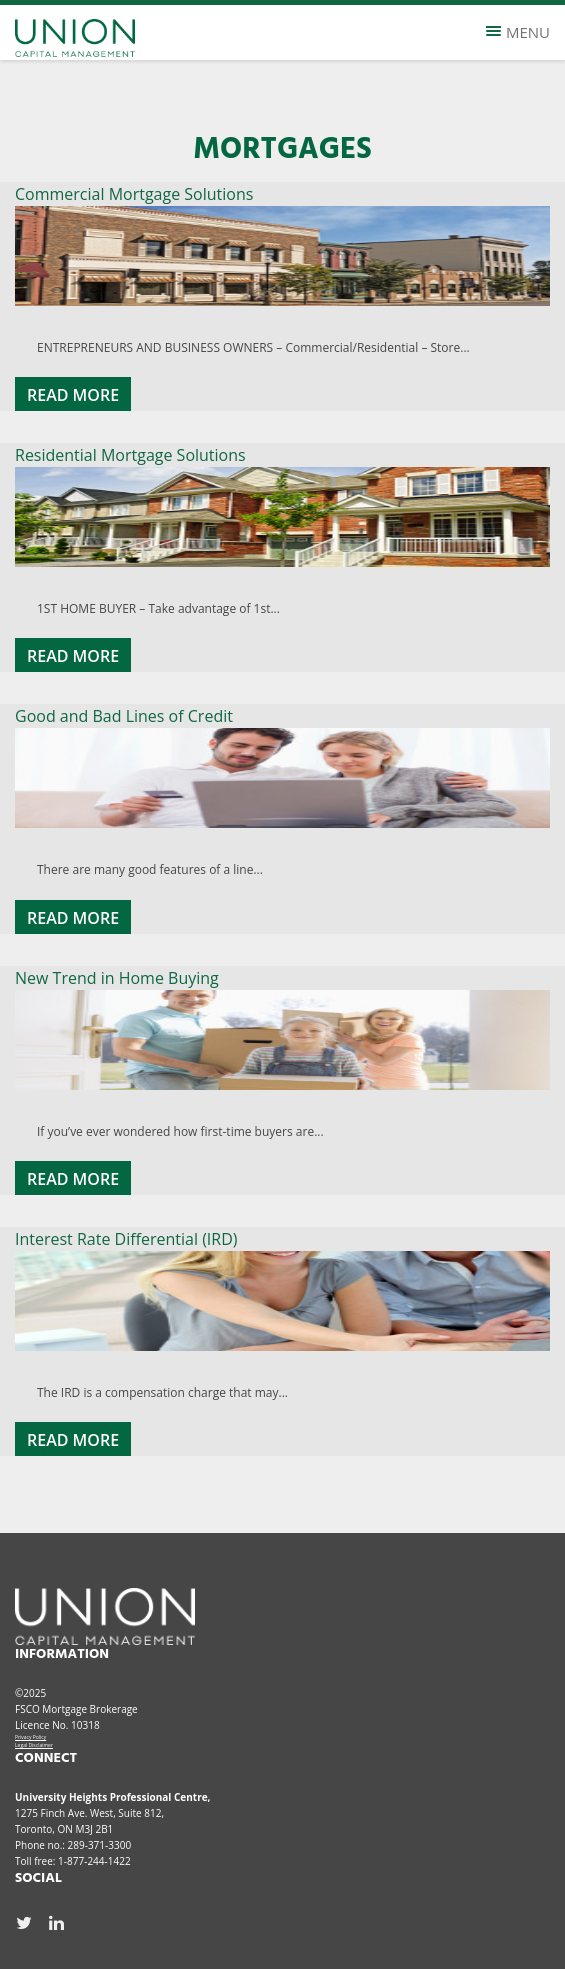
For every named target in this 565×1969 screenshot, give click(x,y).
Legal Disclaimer (34, 1745)
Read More (73, 395)
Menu (518, 32)
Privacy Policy (30, 1737)
